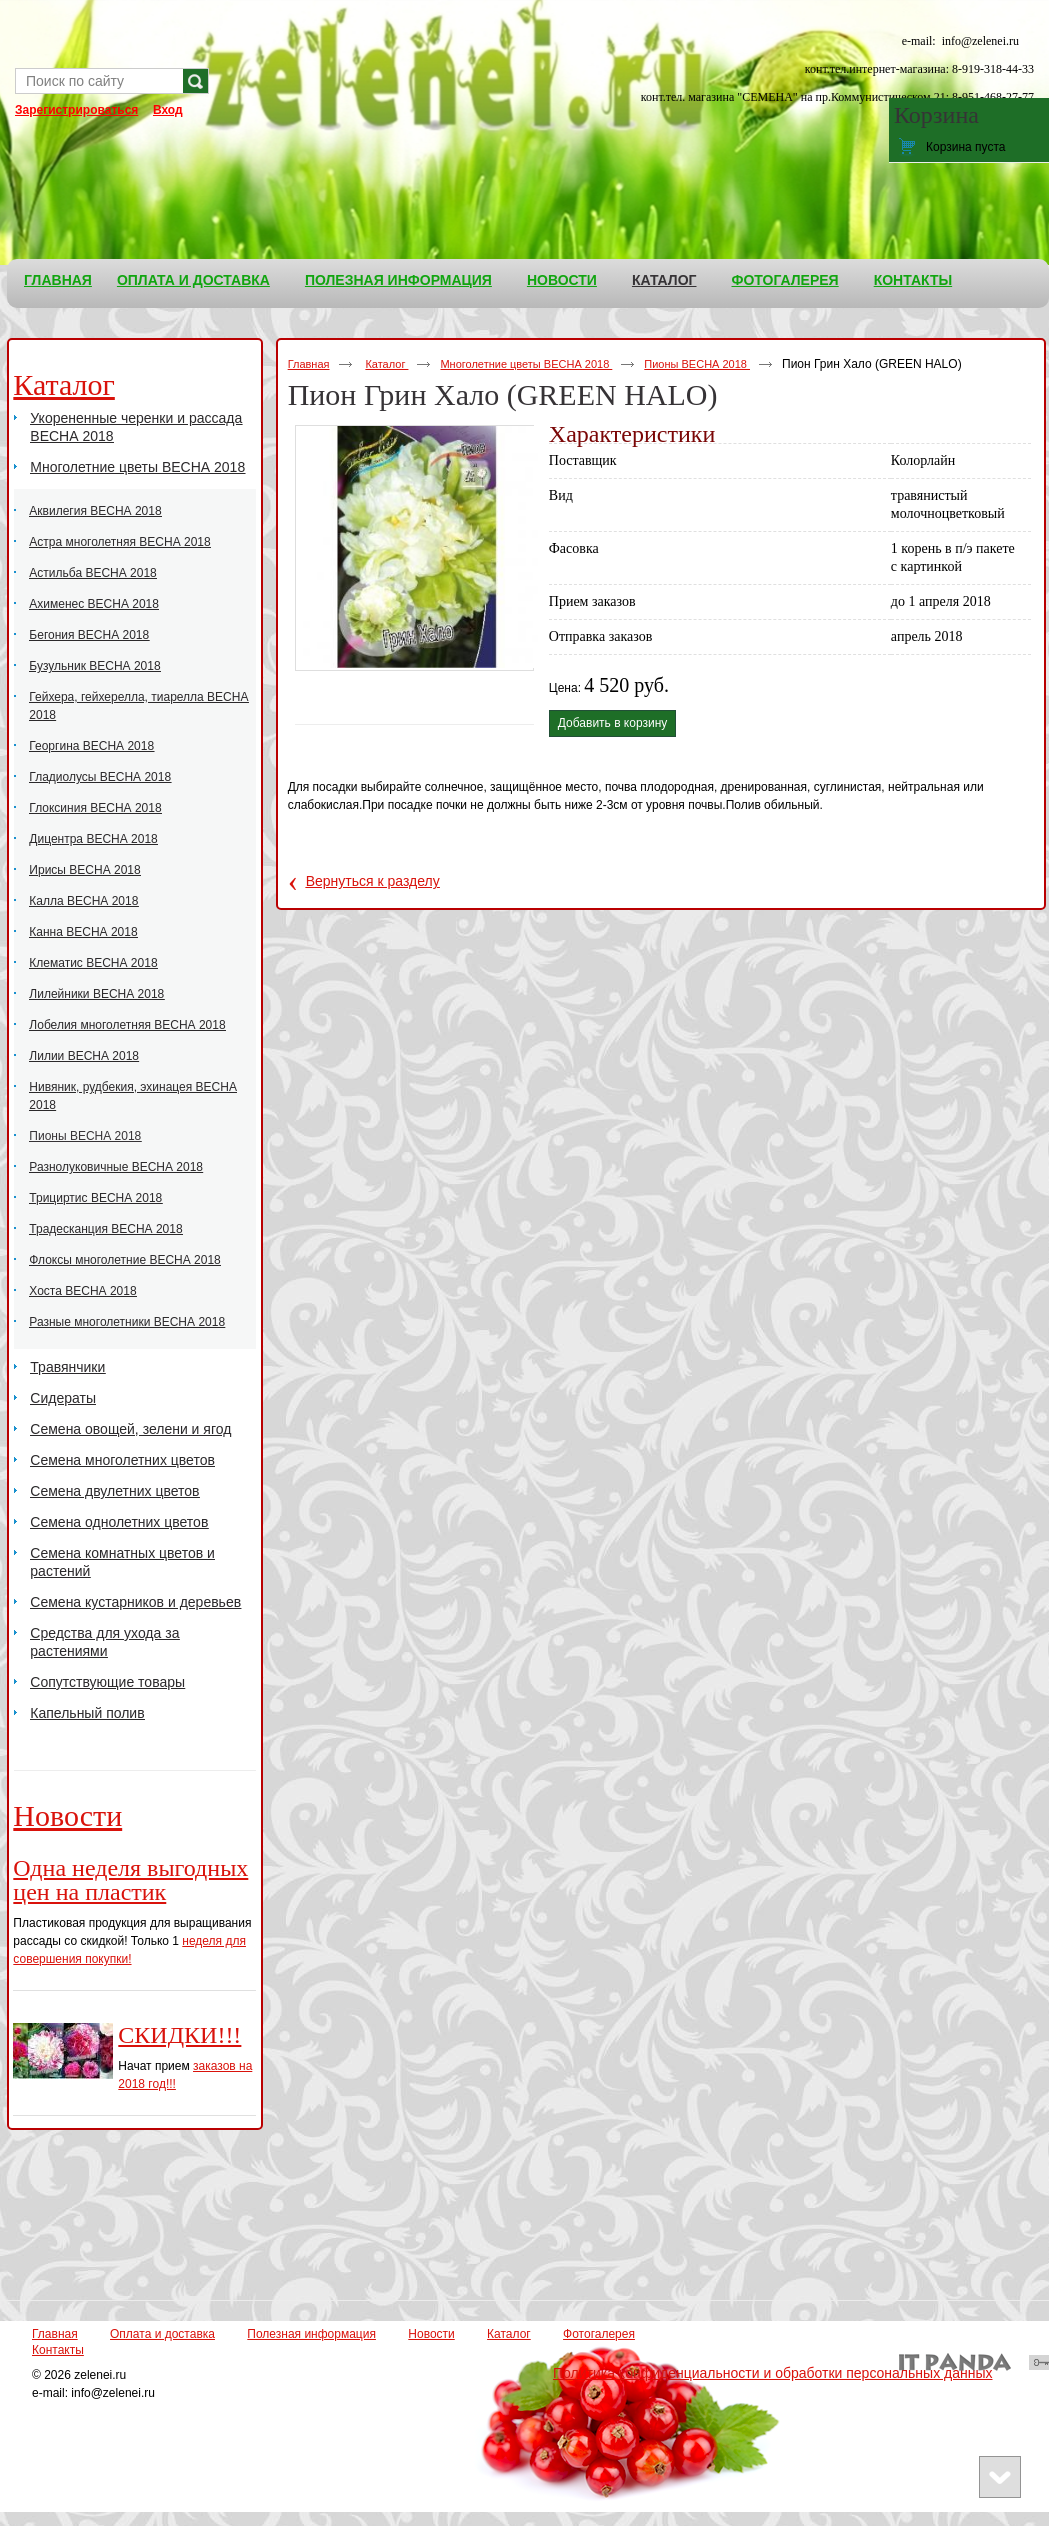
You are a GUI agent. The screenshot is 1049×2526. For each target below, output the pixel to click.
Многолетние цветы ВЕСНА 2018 (526, 364)
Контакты (58, 2350)
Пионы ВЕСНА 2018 (697, 364)
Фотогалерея (599, 2334)
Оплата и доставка (162, 2334)
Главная (309, 364)
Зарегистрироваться (76, 110)
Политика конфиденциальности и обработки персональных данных (773, 2373)
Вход (168, 110)
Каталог (664, 280)
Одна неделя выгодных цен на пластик (130, 1880)
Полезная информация (311, 2334)
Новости (67, 1815)
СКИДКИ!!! (179, 2035)
